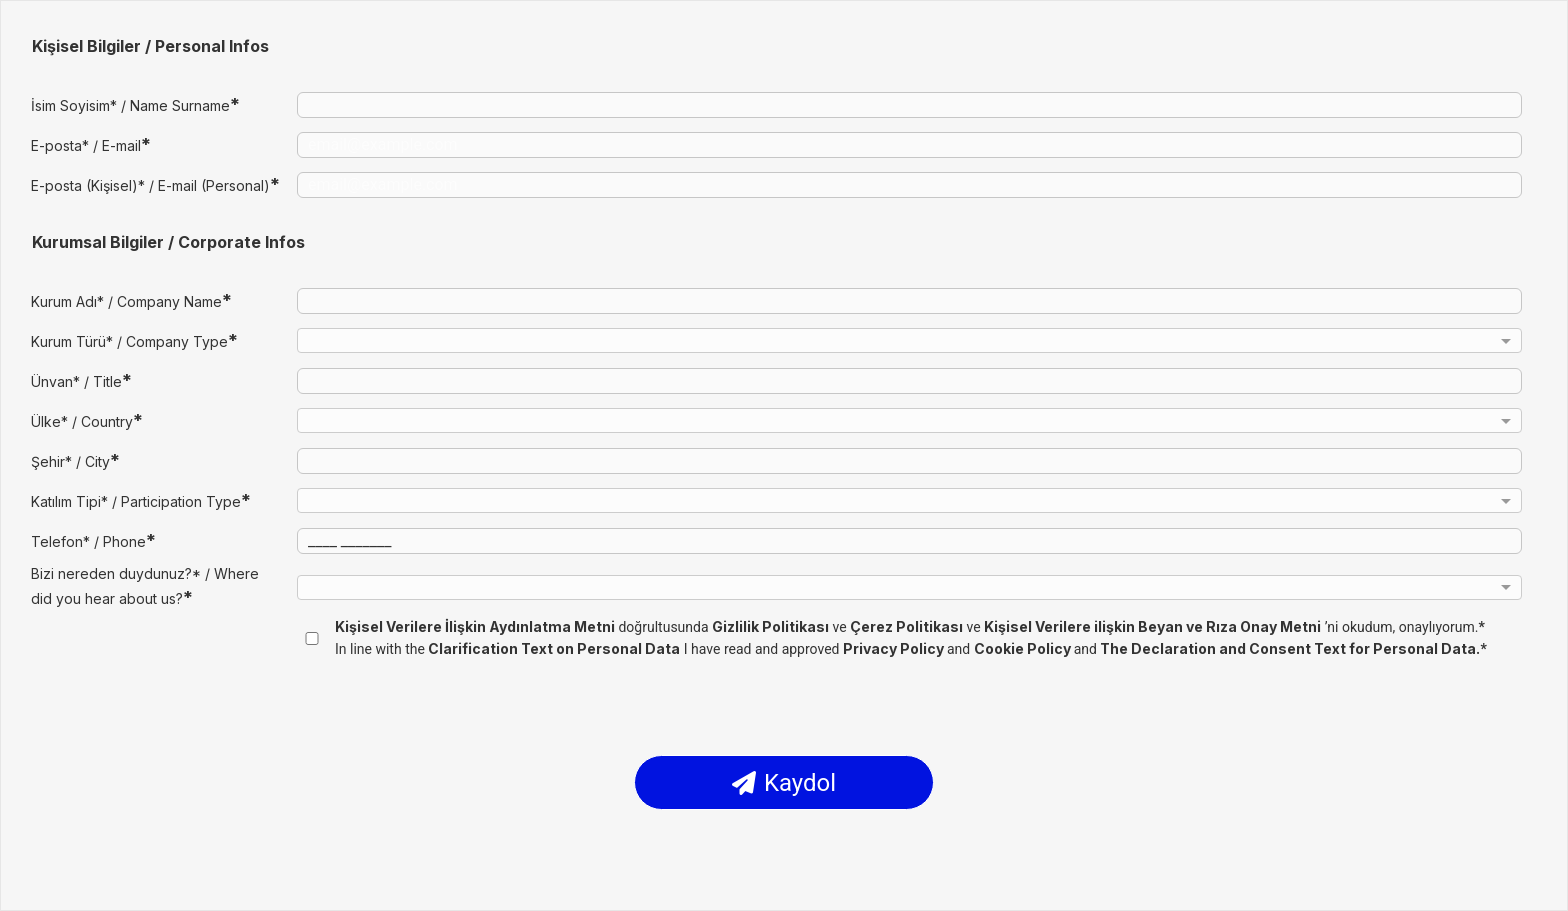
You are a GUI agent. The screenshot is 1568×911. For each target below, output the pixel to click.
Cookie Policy (1024, 648)
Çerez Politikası (906, 626)
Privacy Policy (895, 648)
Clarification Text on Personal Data (554, 648)
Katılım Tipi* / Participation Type (141, 500)
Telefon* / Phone (93, 540)
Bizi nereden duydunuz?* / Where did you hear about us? (145, 586)
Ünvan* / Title (81, 380)
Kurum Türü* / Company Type (134, 340)
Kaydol (784, 783)
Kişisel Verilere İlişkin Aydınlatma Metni (475, 626)
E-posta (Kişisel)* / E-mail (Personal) (155, 184)
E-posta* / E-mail (91, 144)
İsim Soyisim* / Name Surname (135, 104)
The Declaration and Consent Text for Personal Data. (1290, 648)
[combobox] (909, 343)
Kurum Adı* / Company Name (131, 300)
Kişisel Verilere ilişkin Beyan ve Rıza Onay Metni (1152, 626)
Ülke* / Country (87, 420)
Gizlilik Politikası (770, 626)
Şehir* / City (75, 460)
